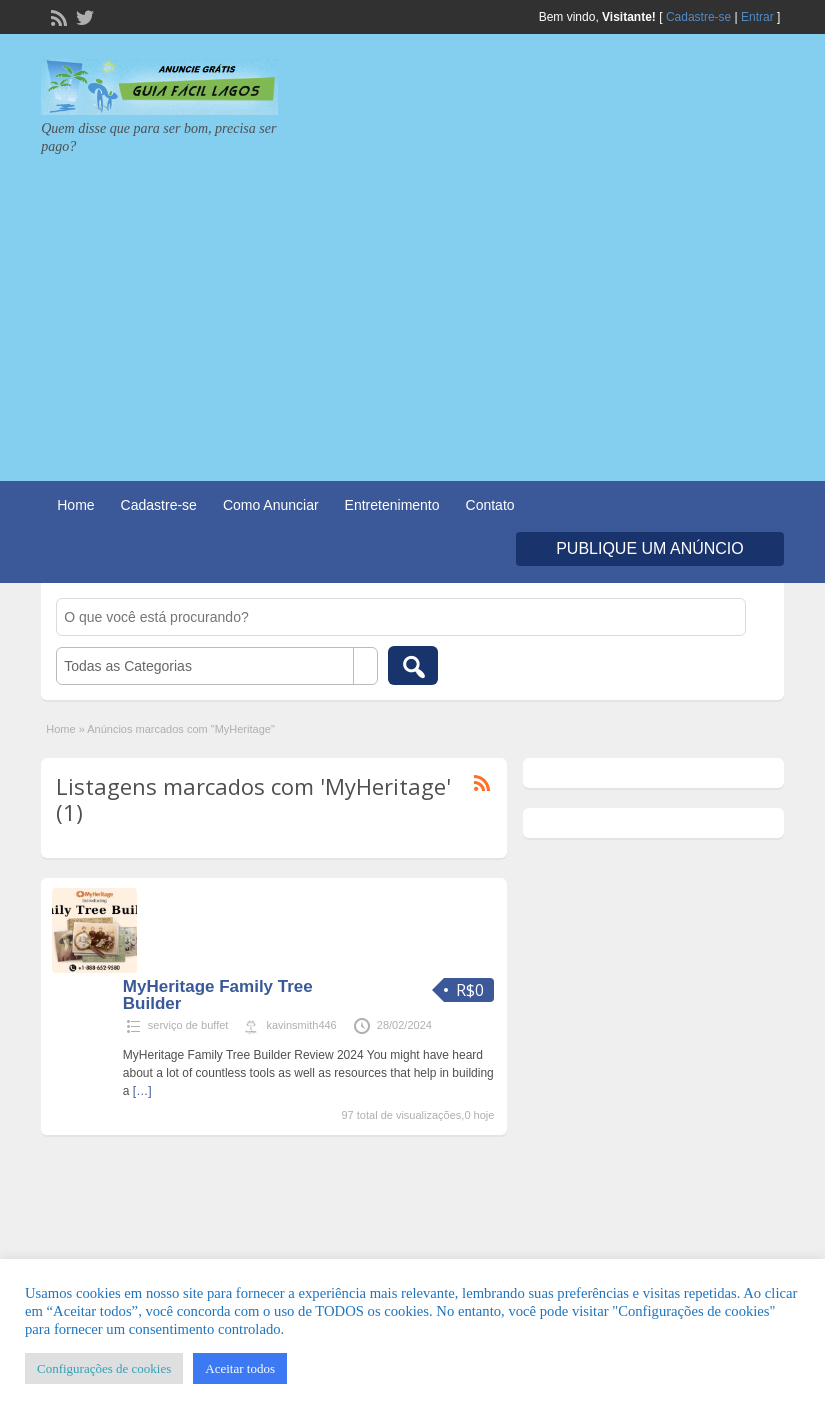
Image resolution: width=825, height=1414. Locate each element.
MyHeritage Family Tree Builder (218, 995)
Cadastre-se (698, 17)
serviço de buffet (188, 1025)
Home (75, 505)
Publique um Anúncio (650, 548)
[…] (142, 1091)
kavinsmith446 (301, 1025)
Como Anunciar (271, 505)
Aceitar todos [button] (240, 1368)
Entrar (757, 17)
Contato (490, 505)
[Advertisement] (412, 306)
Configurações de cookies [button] (104, 1368)
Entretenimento (392, 505)
